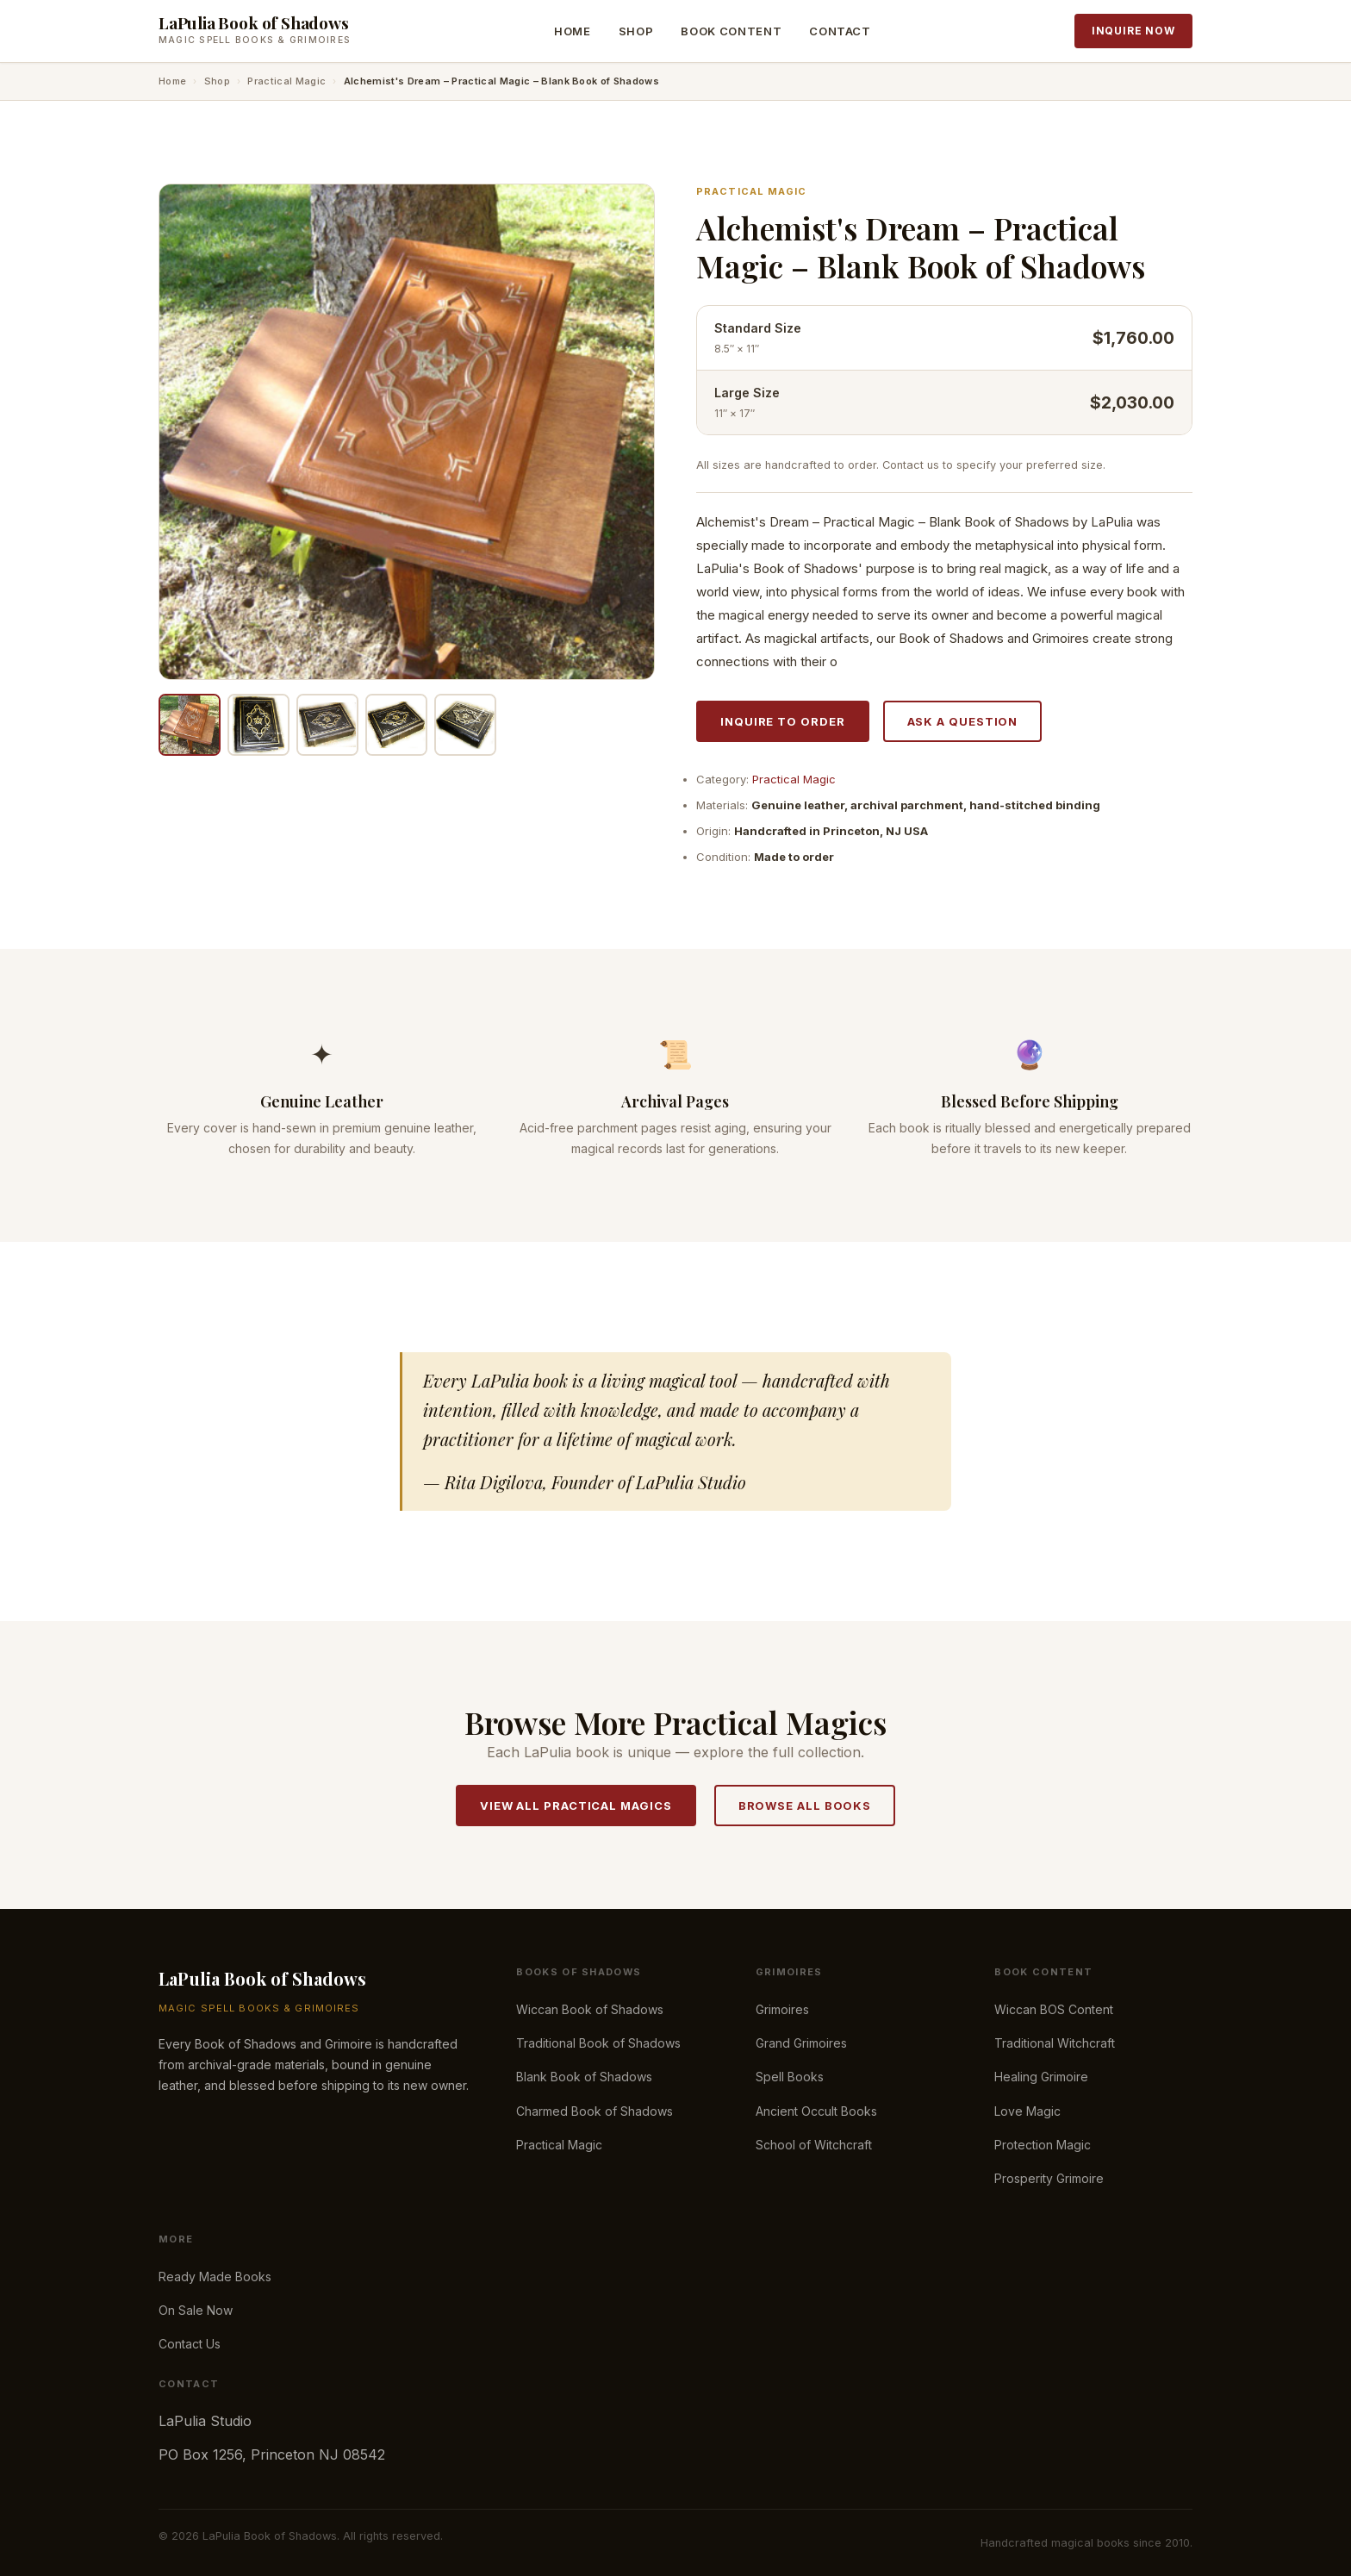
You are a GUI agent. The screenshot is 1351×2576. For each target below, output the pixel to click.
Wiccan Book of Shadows (589, 2009)
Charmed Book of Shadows (594, 2111)
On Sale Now (196, 2310)
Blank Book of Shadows (584, 2076)
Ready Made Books (215, 2276)
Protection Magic (1042, 2144)
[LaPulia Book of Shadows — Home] (255, 31)
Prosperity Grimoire (1049, 2178)
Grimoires (782, 2009)
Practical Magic (286, 81)
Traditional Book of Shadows (598, 2043)
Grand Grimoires (801, 2043)
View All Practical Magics (576, 1805)
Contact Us (190, 2343)
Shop (636, 31)
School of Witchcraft (814, 2144)
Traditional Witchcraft (1054, 2043)
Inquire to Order (782, 721)
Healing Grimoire (1041, 2076)
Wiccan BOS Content (1053, 2009)
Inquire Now (1133, 30)
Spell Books (790, 2076)
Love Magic (1027, 2111)
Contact (840, 31)
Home (572, 31)
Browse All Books (805, 1805)
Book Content (731, 31)
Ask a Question (962, 721)
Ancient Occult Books (816, 2111)
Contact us (910, 464)
